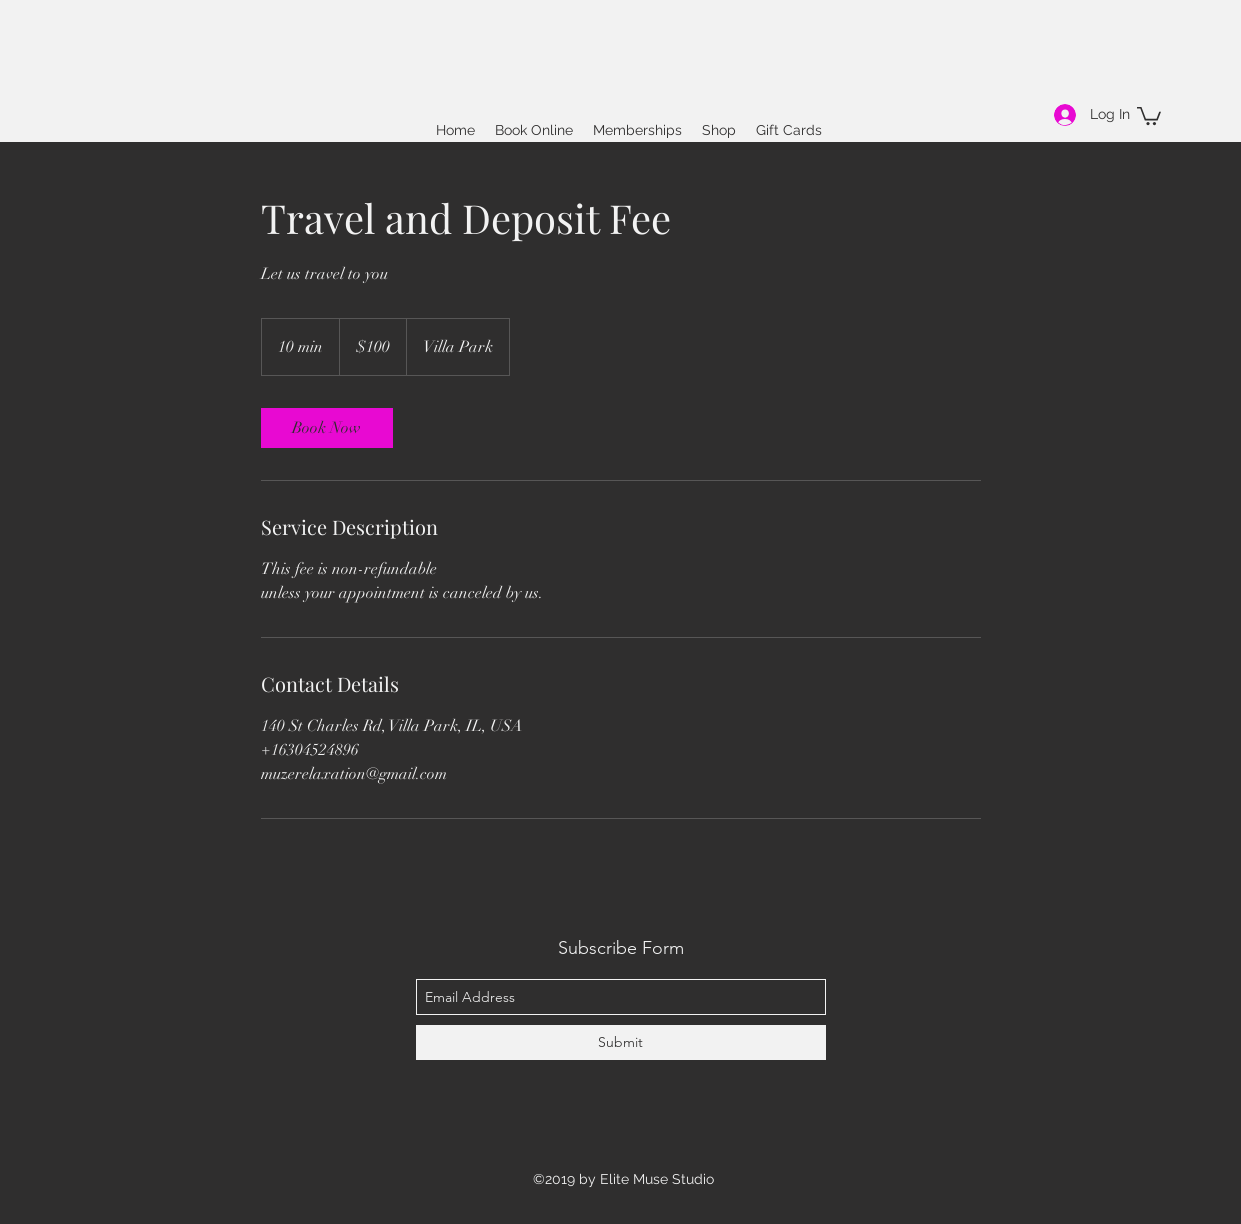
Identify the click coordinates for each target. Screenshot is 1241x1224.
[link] (327, 428)
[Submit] (621, 1042)
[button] (1149, 115)
